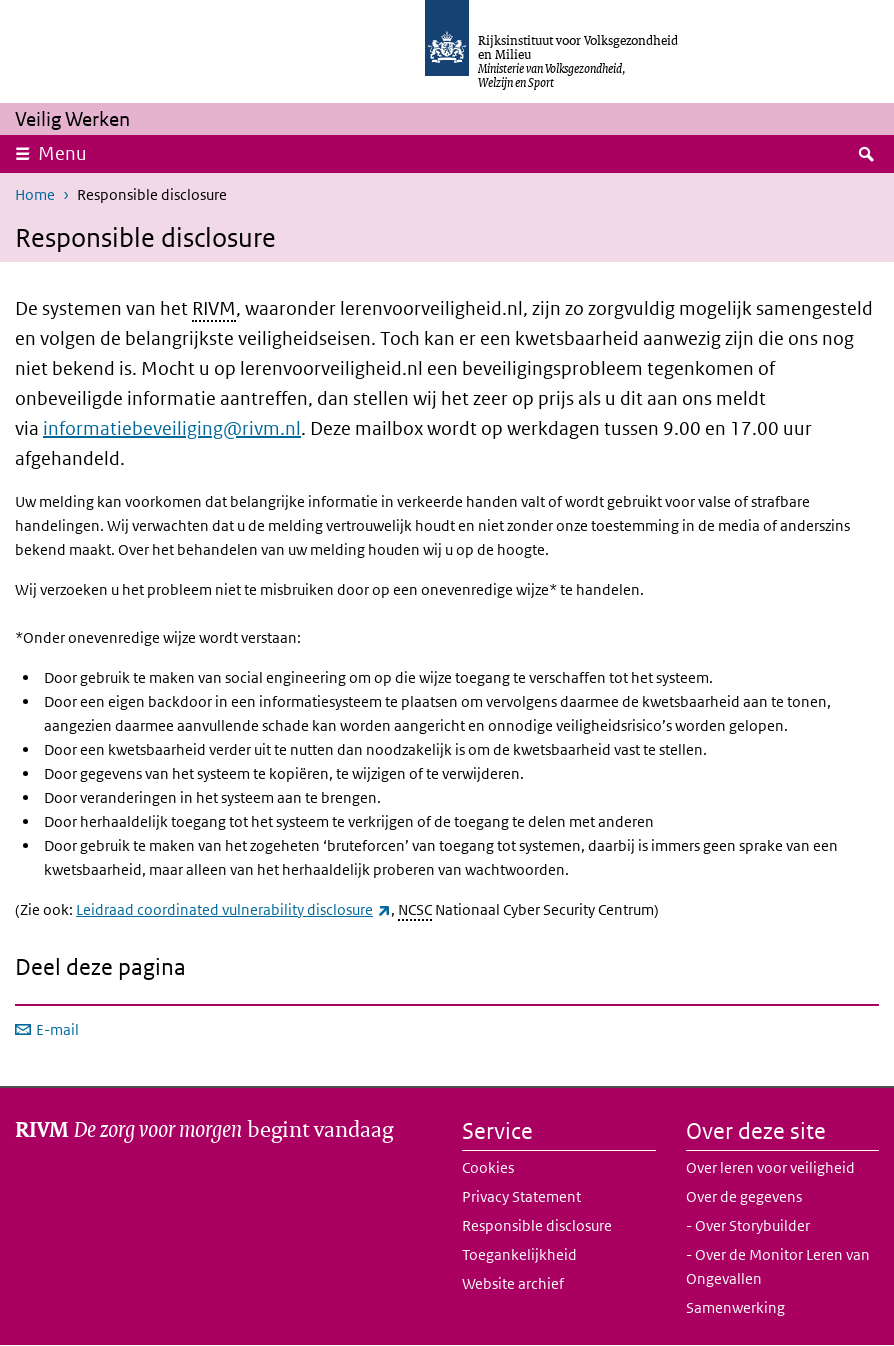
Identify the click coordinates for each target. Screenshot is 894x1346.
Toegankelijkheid (519, 1254)
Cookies (488, 1167)
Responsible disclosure (537, 1225)
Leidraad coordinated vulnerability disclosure (233, 909)
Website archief (513, 1283)
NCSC (415, 909)
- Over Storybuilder (748, 1225)
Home (35, 194)
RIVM (214, 308)
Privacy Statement (521, 1196)
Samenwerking (735, 1307)
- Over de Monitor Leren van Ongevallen (778, 1266)
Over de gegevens (744, 1196)
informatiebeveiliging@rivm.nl (172, 428)
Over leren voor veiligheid (770, 1167)
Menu (62, 153)
